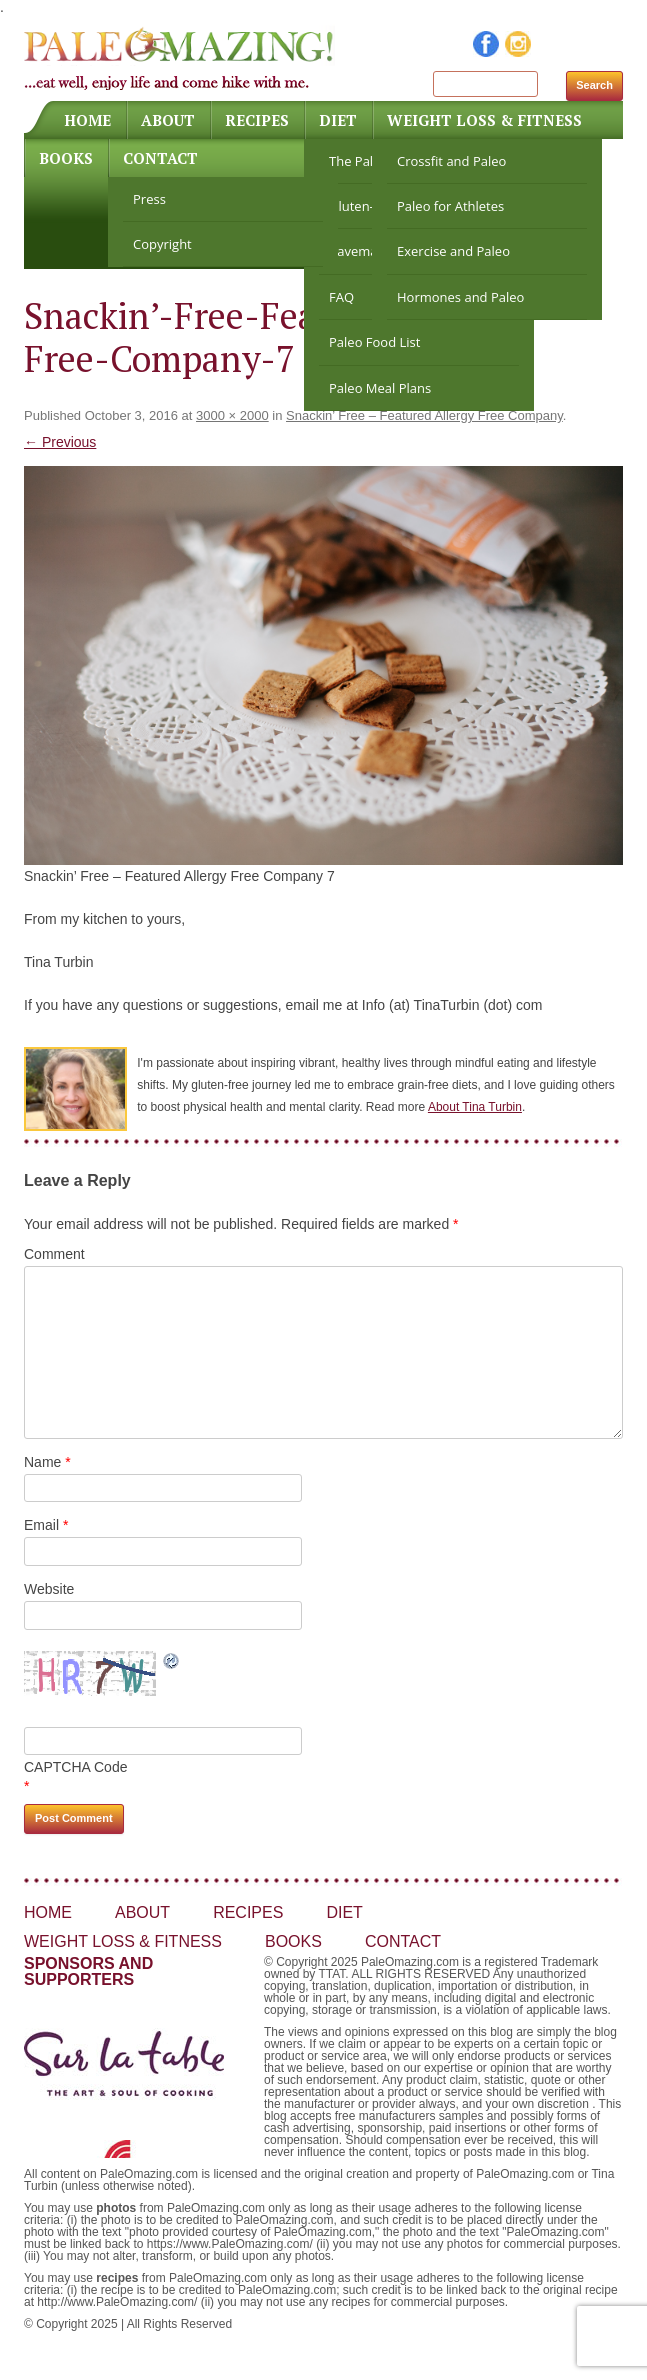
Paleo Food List (374, 342)
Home (87, 120)
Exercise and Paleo (453, 251)
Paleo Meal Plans (380, 388)
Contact (160, 158)
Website (49, 1589)
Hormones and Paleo (460, 297)
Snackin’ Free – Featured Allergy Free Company (424, 415)
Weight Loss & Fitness (484, 120)
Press (149, 199)
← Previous (60, 442)
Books (66, 158)
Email (46, 1525)
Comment (54, 1254)
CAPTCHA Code (75, 1767)
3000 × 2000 (232, 415)
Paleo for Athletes (450, 206)
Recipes (257, 120)
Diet (338, 120)
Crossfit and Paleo (451, 161)
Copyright (162, 244)
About (168, 120)
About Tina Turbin (475, 1107)
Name (47, 1462)
